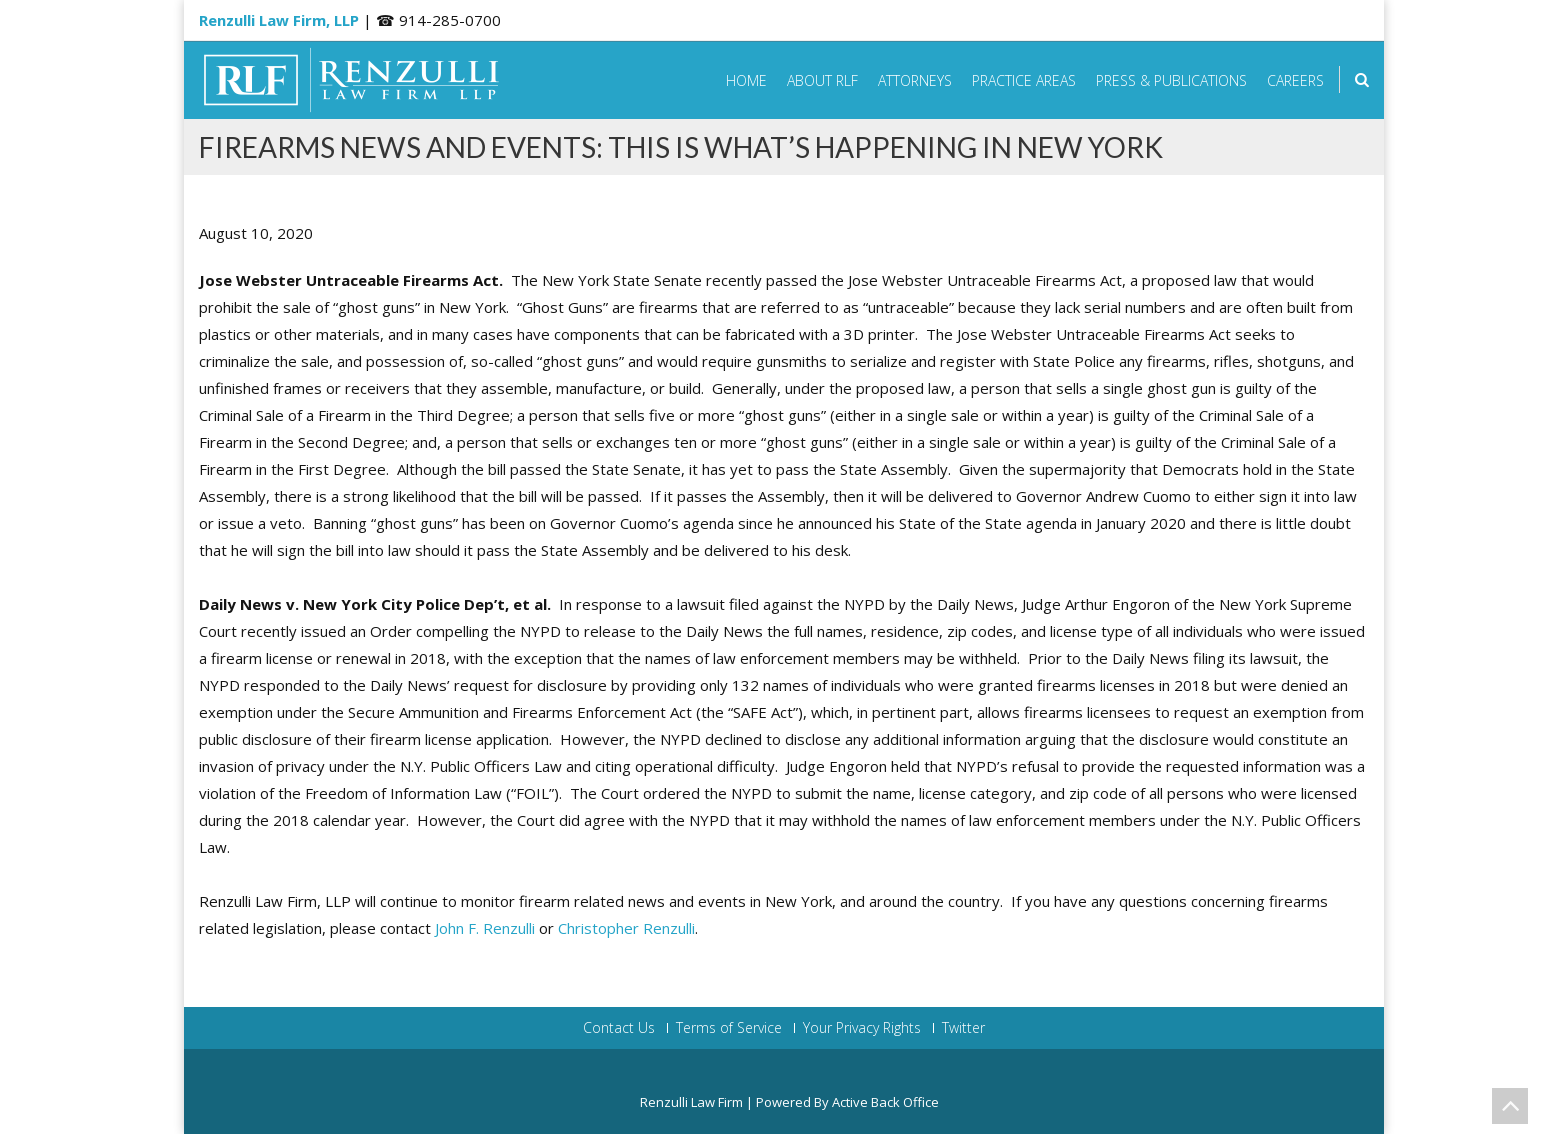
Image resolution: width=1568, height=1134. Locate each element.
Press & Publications (1171, 80)
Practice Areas (1024, 80)
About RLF (822, 80)
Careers (1295, 80)
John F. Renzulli (485, 928)
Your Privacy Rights (862, 1028)
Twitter (963, 1028)
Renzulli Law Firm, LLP (279, 20)
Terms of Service (729, 1028)
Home (746, 80)
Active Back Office (885, 1102)
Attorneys (915, 80)
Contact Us (619, 1028)
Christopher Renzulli (626, 928)
